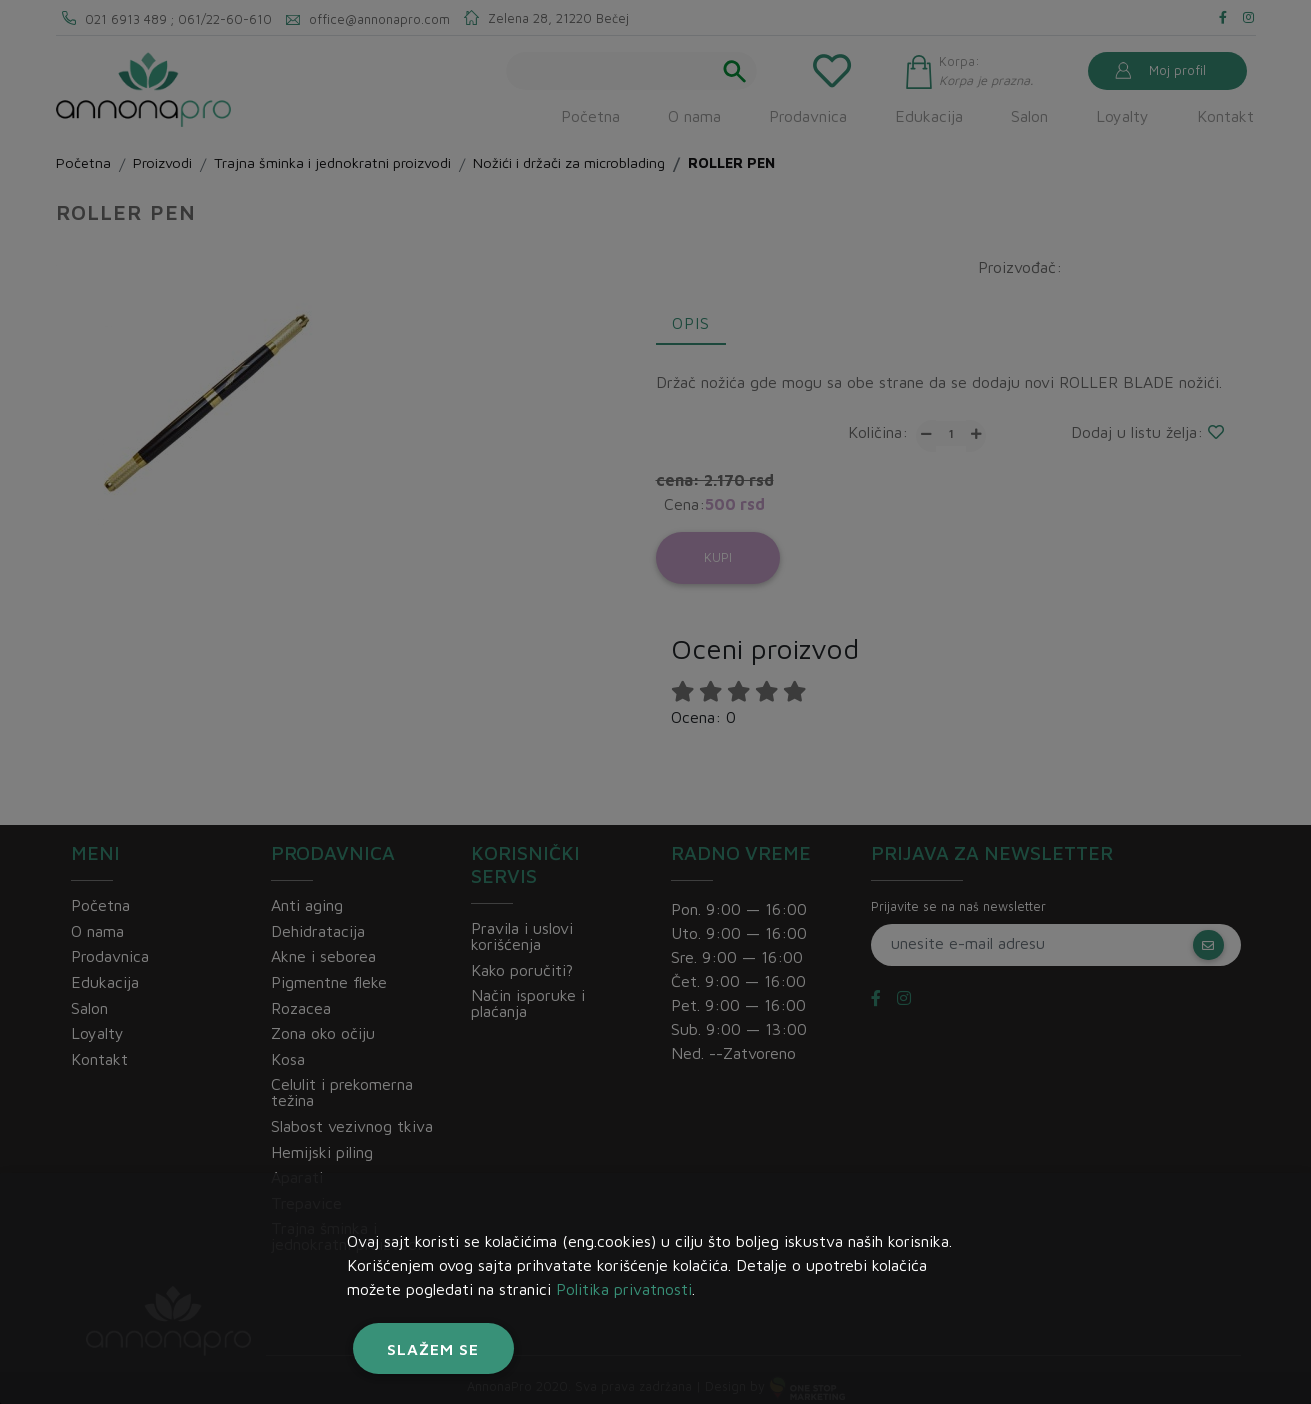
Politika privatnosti (624, 1289)
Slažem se (433, 1349)
